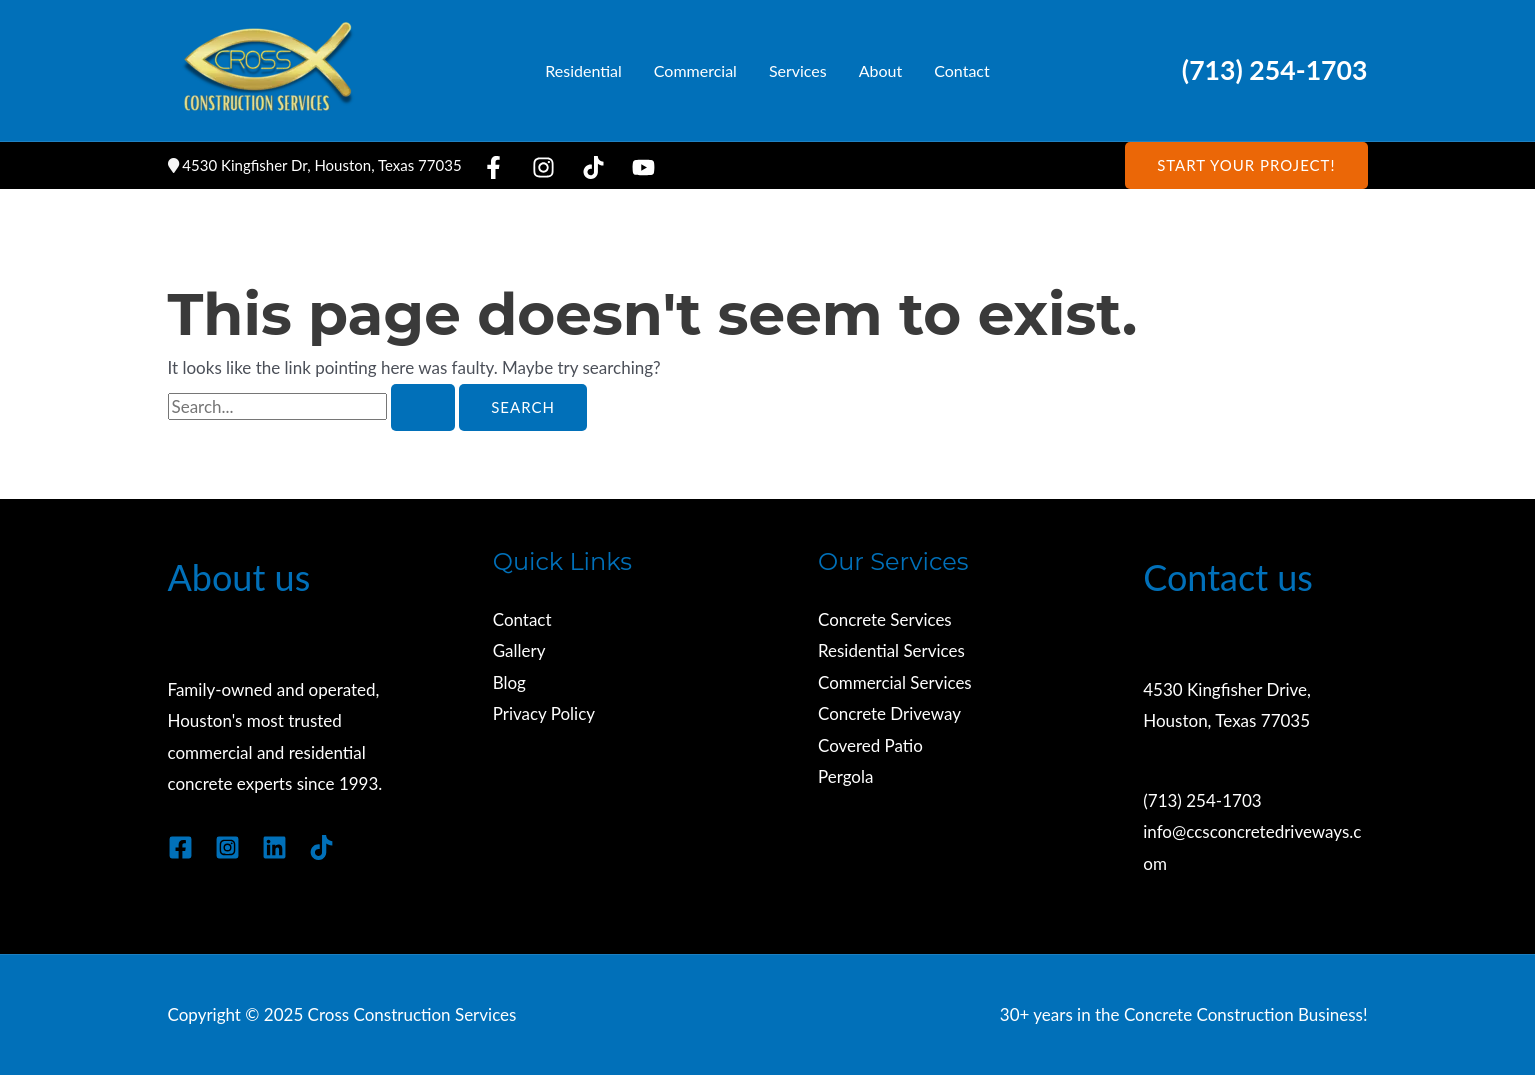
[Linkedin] (274, 847)
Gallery (519, 651)
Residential (583, 70)
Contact (961, 70)
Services (798, 70)
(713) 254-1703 (1275, 70)
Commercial (695, 70)
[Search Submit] (423, 407)
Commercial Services (895, 682)
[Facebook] (493, 167)
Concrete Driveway (889, 714)
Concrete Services (885, 619)
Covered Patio (870, 745)
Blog (509, 682)
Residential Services (891, 651)
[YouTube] (643, 167)
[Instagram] (543, 167)
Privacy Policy (544, 714)
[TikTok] (593, 167)
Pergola (846, 777)
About (881, 70)
